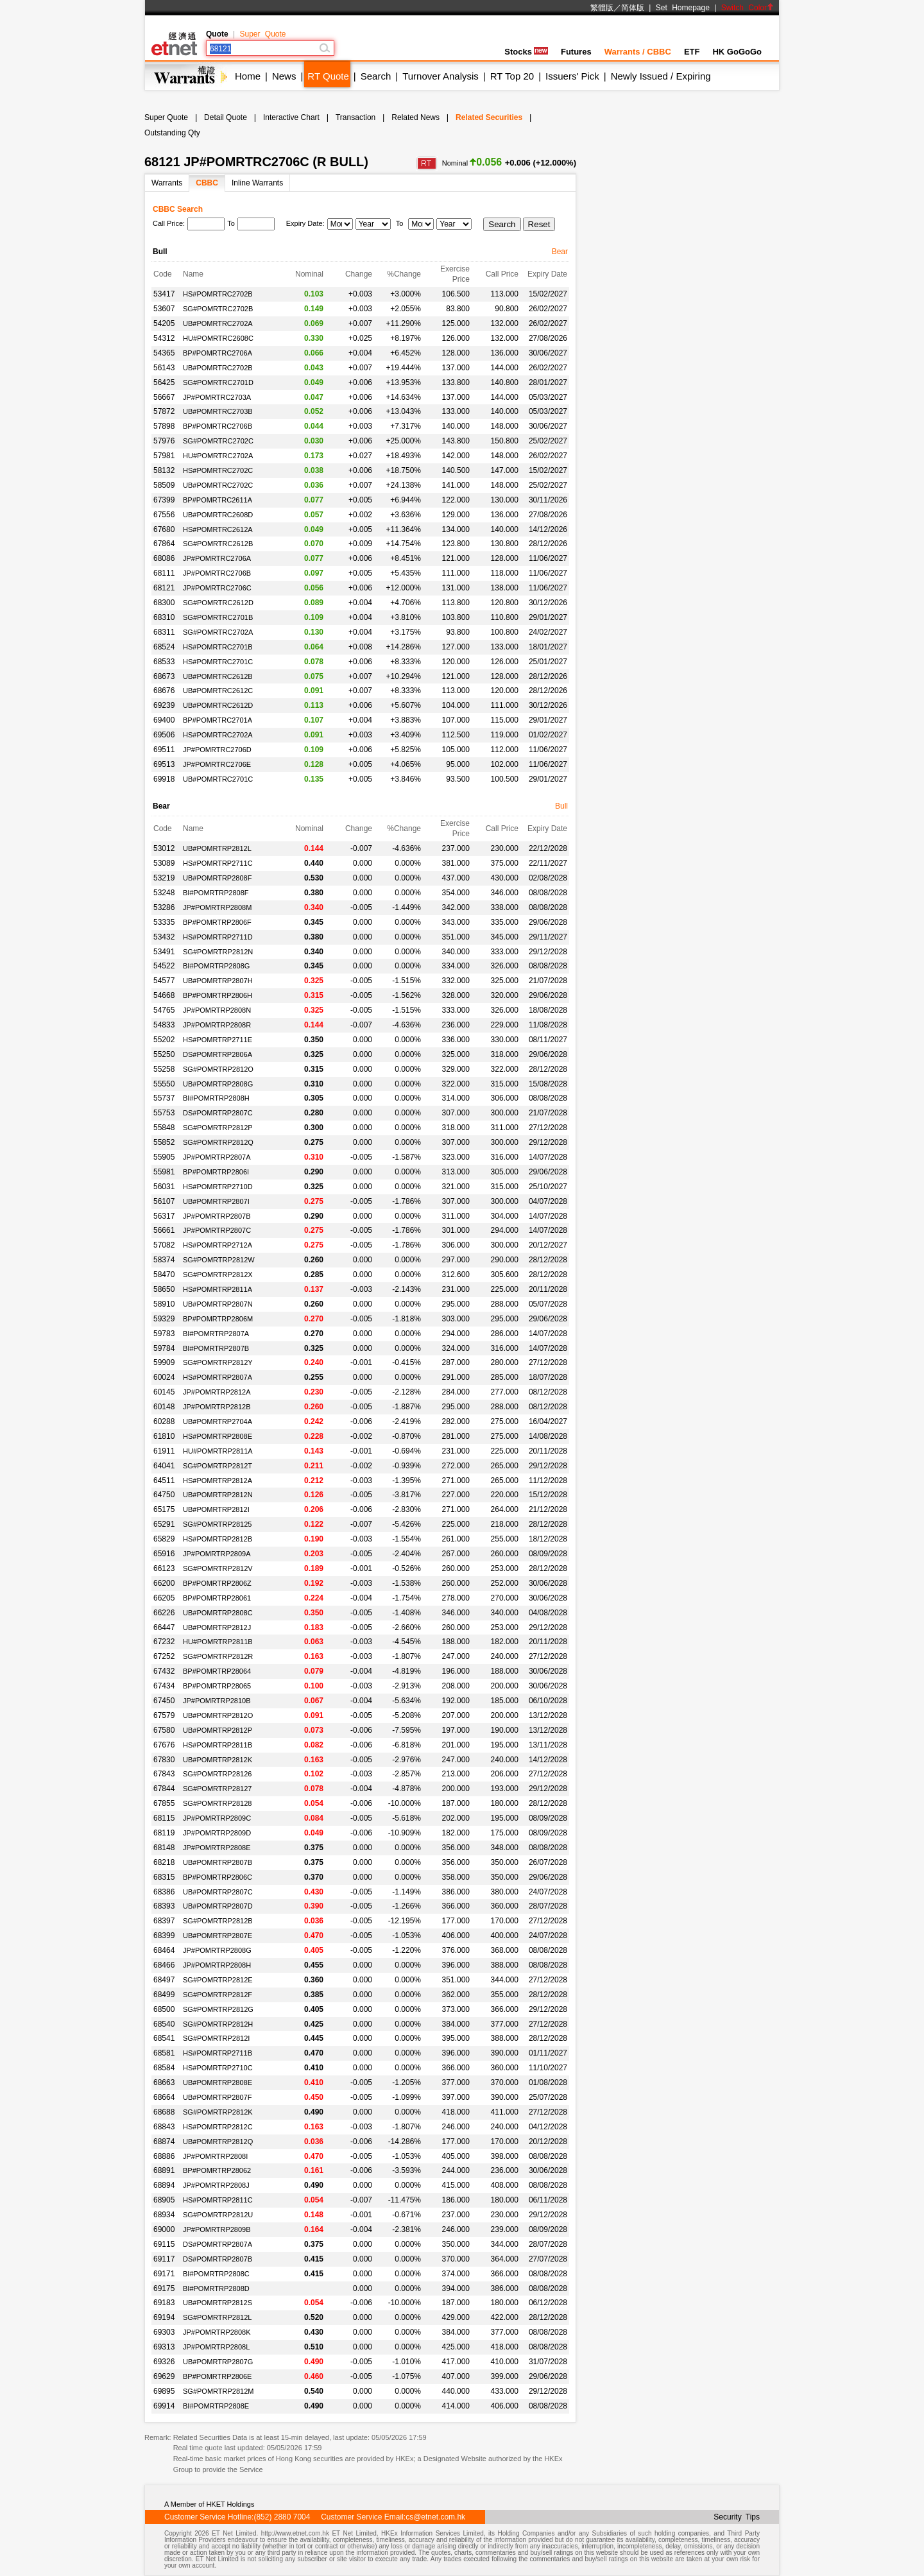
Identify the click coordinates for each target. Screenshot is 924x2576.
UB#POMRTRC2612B (218, 676)
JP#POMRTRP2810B (217, 1700)
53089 (164, 863)
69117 (164, 2258)
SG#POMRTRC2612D (218, 602)
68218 (164, 1862)
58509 (164, 485)
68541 (164, 2038)
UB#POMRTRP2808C (218, 1613)
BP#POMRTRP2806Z (217, 1583)
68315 (164, 1877)
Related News (415, 117)
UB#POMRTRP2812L (217, 848)
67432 (164, 1671)
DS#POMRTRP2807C (218, 1113)
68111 (164, 573)
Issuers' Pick (572, 76)
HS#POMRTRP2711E (217, 1039)
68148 (164, 1847)
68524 (164, 646)
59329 (164, 1318)
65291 (164, 1524)
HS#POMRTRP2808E (217, 1436)
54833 (164, 1024)
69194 (164, 2317)
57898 (164, 426)
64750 (164, 1494)
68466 (164, 1965)
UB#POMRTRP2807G (218, 2362)
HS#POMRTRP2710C (218, 2068)
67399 (164, 499)
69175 (164, 2288)
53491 (164, 951)
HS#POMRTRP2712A (217, 1245)
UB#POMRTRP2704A (217, 1421)
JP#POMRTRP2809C (217, 1818)
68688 (164, 2112)
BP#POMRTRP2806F (217, 922)
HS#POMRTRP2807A (217, 1377)
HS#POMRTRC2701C (218, 661)
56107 (164, 1201)
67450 (164, 1700)
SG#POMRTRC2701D (218, 382)
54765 (164, 1010)
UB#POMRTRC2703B (218, 411)
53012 (164, 848)
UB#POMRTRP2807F (217, 2097)
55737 (164, 1098)
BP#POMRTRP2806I (216, 1172)
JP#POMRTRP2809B (217, 2229)
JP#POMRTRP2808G (217, 1950)
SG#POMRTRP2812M (218, 2391)
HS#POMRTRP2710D (218, 1186)
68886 (164, 2156)
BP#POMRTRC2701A (217, 720)
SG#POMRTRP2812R (218, 1656)
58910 (164, 1304)
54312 (164, 338)
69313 (164, 2346)
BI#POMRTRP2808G (216, 966)
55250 (164, 1054)
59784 (164, 1348)
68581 (164, 2052)
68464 (164, 1950)
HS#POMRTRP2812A (217, 1480)
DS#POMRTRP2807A (217, 2244)
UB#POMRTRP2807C (218, 1892)
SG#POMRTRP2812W (219, 1260)
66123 (164, 1568)
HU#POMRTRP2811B (218, 1641)
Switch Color (747, 7)
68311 (164, 632)
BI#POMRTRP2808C (216, 2274)
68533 (164, 661)
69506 (164, 734)
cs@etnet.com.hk (435, 2516)
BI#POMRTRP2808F (216, 893)
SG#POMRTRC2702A (218, 632)
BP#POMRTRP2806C (217, 1877)
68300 (164, 602)
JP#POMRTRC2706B (217, 573)
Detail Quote (225, 117)
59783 (164, 1333)
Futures (576, 51)
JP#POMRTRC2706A (217, 558)
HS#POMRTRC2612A (218, 529)
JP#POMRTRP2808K (217, 2332)
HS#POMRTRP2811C (218, 2200)
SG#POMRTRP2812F (217, 1994)
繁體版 (601, 7)
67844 (164, 1788)
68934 (164, 2214)
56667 (164, 397)
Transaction (355, 117)
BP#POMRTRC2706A (217, 353)
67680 (164, 529)
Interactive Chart (291, 117)
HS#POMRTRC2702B (218, 294)
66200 (164, 1583)
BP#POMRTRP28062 (217, 2170)
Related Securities (489, 117)
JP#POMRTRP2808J (216, 2185)
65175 (164, 1509)
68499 (164, 1994)
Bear (560, 251)
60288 (164, 1421)
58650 (164, 1289)
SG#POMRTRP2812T (217, 1466)
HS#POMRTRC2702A (218, 735)
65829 (164, 1538)
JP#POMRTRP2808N (217, 1010)
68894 (164, 2185)
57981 (164, 455)
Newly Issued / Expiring (661, 76)
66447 (164, 1627)
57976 (164, 440)
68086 (164, 558)
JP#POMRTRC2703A (217, 397)
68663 (164, 2082)
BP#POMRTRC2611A (217, 500)
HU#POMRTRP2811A (218, 1451)
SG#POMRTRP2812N (218, 952)
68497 (164, 1979)
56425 (164, 382)
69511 (164, 749)
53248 (164, 892)
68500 (164, 2009)
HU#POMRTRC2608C (218, 338)
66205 (164, 1597)
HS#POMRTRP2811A (217, 1289)
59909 (164, 1362)
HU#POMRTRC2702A (218, 455)
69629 (164, 2376)
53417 (164, 293)
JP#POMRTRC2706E (217, 764)
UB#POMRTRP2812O (218, 1715)
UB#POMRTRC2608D (218, 515)
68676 (164, 690)
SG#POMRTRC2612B (218, 543)
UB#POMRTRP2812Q (218, 2141)
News (284, 76)
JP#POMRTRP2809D (217, 1833)
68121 (164, 587)
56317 (164, 1216)
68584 (164, 2067)
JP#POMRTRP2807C (217, 1230)
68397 (164, 1920)
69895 (164, 2391)
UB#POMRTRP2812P (217, 1730)
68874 (164, 2141)
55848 (164, 1127)
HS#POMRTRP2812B (217, 1539)
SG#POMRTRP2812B (218, 1921)
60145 (164, 1391)
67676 (164, 1744)
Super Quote (262, 34)
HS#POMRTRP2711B (217, 2053)
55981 (164, 1171)
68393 (164, 1906)
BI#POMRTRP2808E (216, 2406)
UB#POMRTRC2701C (218, 779)
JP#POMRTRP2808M (217, 907)
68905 (164, 2199)
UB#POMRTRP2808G (218, 1084)
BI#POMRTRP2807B (216, 1348)
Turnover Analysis (440, 76)
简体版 (632, 7)
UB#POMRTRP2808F (217, 878)
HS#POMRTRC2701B (218, 647)
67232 (164, 1641)
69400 (164, 720)
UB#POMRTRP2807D (218, 1906)
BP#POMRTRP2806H (217, 995)
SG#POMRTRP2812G (218, 2009)
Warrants (166, 182)
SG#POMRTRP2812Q (218, 1142)
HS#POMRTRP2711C (218, 863)
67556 (164, 514)
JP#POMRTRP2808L (216, 2347)
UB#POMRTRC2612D (218, 705)
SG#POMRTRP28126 (217, 1774)
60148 (164, 1406)
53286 (164, 907)
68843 (164, 2126)
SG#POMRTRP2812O (218, 1069)
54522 (164, 965)
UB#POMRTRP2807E (217, 1935)
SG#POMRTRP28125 (217, 1524)
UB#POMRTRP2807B (217, 1862)
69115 (164, 2244)
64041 (164, 1465)
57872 (164, 411)
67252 (164, 1656)
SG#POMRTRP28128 (217, 1803)
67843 (164, 1773)
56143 (164, 367)
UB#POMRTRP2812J (217, 1627)
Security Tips (737, 2516)
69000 (164, 2229)
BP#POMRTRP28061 (217, 1598)
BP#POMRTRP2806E (217, 2376)
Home (248, 76)
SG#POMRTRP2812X (218, 1274)
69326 (164, 2361)
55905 (164, 1157)
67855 (164, 1803)
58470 (164, 1274)
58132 (164, 470)
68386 (164, 1891)
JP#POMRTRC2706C (217, 588)
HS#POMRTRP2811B (217, 1745)
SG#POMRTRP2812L (217, 2317)
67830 (164, 1759)
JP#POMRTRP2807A (217, 1157)
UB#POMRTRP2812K (217, 1760)
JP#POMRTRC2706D (217, 749)
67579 (164, 1715)
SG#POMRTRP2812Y (218, 1362)
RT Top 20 (512, 76)
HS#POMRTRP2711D (218, 937)
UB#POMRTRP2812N (218, 1494)
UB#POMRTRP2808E (217, 2082)
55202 (164, 1039)
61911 (164, 1451)
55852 (164, 1142)
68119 (164, 1832)
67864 (164, 543)
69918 (164, 779)
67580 (164, 1730)
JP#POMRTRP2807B (217, 1216)
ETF (692, 51)
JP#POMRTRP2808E (217, 1847)
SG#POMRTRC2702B (218, 309)
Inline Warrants (257, 182)
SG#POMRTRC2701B (218, 617)
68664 (164, 2097)
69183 (164, 2302)
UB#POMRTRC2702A (218, 323)
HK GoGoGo (737, 51)
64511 (164, 1480)
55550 (164, 1083)
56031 (164, 1186)
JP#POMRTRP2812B (217, 1407)
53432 (164, 936)
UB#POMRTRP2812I (216, 1509)
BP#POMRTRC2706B (217, 426)
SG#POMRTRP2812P (218, 1127)
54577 (164, 980)
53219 (164, 877)
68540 (164, 2024)
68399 (164, 1935)
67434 (164, 1685)
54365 (164, 352)
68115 (164, 1818)
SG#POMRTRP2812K (218, 2112)
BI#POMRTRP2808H (216, 1098)
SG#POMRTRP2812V (218, 1568)
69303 (164, 2332)
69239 (164, 705)
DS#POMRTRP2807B (217, 2259)
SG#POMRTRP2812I (216, 2038)
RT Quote (327, 76)
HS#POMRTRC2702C (218, 470)
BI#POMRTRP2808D (216, 2288)
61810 (164, 1436)
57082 (164, 1245)
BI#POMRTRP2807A (216, 1333)
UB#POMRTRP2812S (217, 2302)
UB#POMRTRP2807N (218, 1304)
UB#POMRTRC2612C (218, 690)
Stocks (526, 51)
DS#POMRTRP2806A (217, 1054)
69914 (164, 2405)
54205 (164, 323)
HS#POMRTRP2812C (218, 2127)
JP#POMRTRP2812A (217, 1392)
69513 (164, 764)
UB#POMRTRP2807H (218, 980)
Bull (561, 806)
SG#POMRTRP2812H (218, 2024)
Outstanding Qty (172, 132)
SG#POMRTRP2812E (218, 1980)
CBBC (207, 182)
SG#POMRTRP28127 (217, 1788)
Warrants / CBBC (637, 51)
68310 (164, 617)
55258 (164, 1069)
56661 (164, 1230)
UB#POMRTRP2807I (216, 1201)
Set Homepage (683, 7)
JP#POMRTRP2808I (215, 2156)
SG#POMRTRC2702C (218, 441)
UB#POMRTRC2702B (218, 368)
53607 (164, 308)
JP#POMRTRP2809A (217, 1554)
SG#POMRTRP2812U (218, 2215)
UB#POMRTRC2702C (218, 485)
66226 (164, 1612)
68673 (164, 676)
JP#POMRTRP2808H (217, 1965)
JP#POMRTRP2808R (217, 1025)
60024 (164, 1377)
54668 (164, 995)
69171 (164, 2273)
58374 (164, 1259)
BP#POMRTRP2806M (218, 1319)
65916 (164, 1553)
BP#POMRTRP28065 (217, 1686)
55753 (164, 1112)
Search (376, 76)
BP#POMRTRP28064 (217, 1671)
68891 (164, 2170)
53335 (164, 922)
